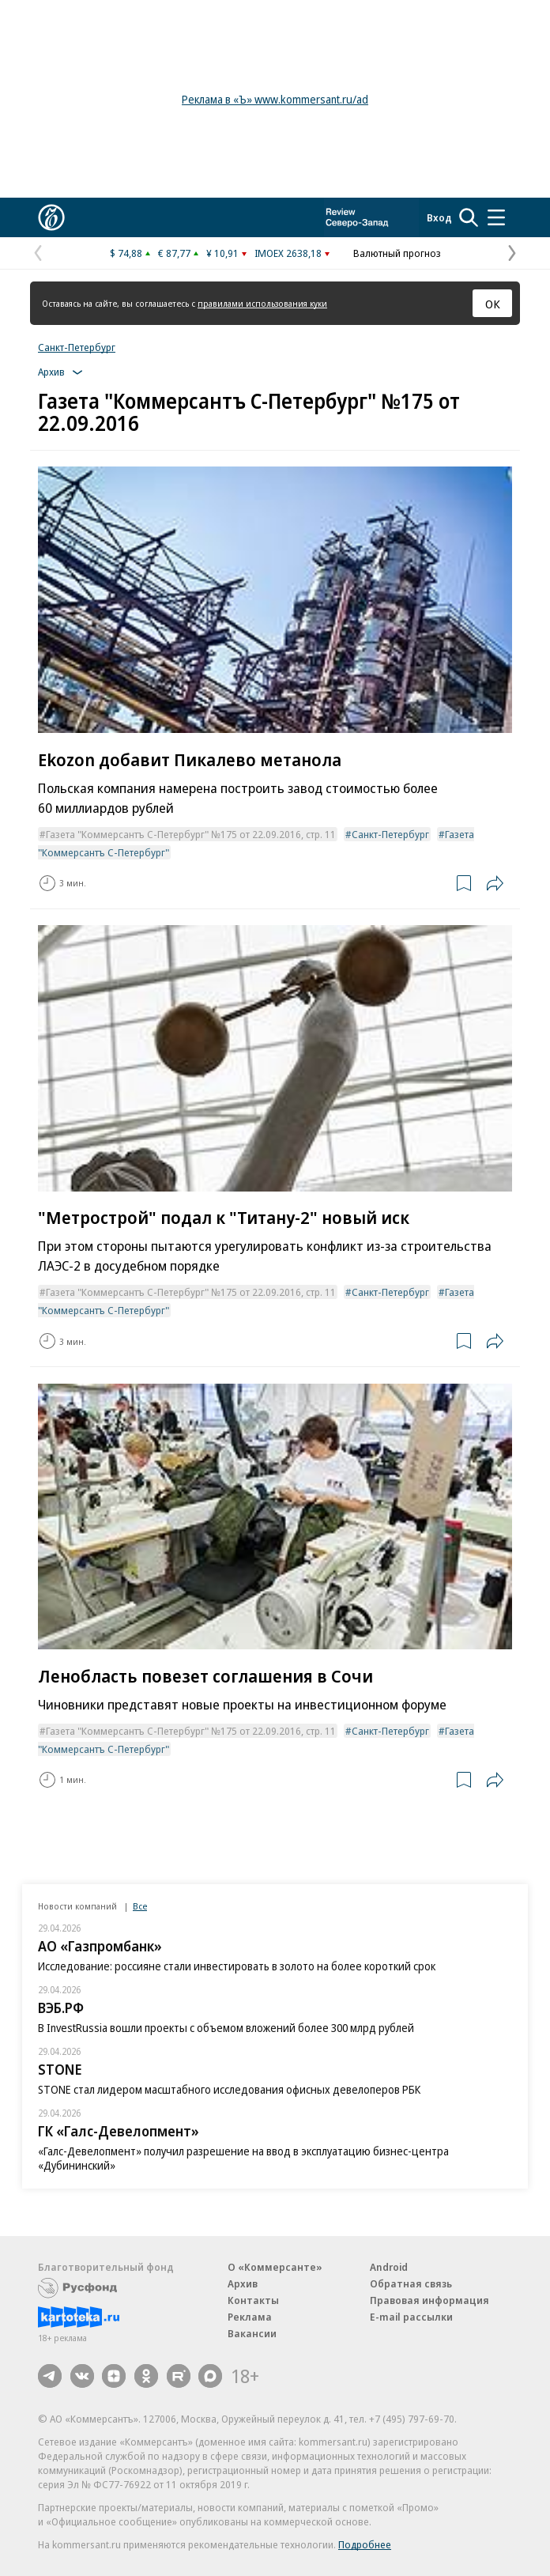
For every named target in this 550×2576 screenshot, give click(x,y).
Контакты (253, 2300)
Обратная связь (411, 2283)
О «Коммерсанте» (275, 2267)
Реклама (250, 2317)
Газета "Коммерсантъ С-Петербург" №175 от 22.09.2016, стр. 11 (191, 834)
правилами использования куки (262, 303)
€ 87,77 (174, 253)
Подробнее (364, 2544)
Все (140, 1906)
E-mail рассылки (411, 2317)
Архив (243, 2283)
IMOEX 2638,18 (288, 253)
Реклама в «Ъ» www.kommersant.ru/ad (275, 99)
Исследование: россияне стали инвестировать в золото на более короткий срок (236, 1966)
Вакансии (252, 2333)
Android (389, 2267)
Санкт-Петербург (76, 347)
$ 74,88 (126, 253)
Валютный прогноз (397, 253)
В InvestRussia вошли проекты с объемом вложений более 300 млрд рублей (226, 2027)
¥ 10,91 (222, 253)
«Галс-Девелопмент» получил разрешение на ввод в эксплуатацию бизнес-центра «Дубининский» (243, 2158)
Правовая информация (429, 2300)
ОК (492, 304)
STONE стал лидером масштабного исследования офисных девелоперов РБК (229, 2089)
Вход (439, 217)
